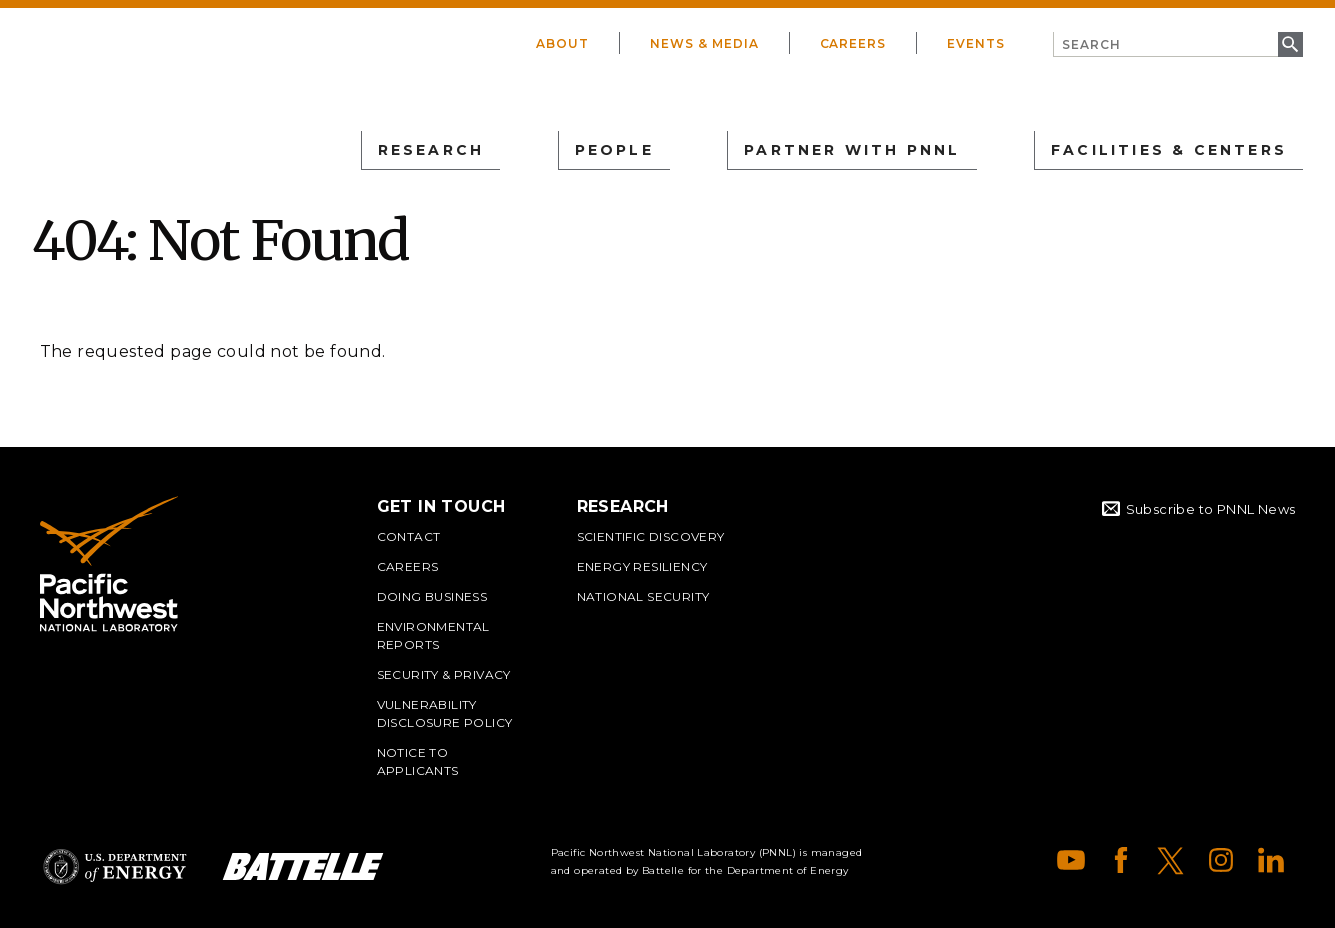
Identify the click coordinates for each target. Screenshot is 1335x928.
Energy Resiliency (642, 566)
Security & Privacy (444, 674)
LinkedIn (1271, 860)
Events (976, 43)
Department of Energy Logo (115, 866)
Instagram (1221, 860)
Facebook (1121, 860)
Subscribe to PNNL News (1211, 509)
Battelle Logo (303, 866)
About (562, 43)
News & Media (704, 43)
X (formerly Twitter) (1171, 860)
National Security (643, 596)
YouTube (1071, 860)
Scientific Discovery (651, 536)
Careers (853, 43)
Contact (409, 536)
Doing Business (432, 596)
